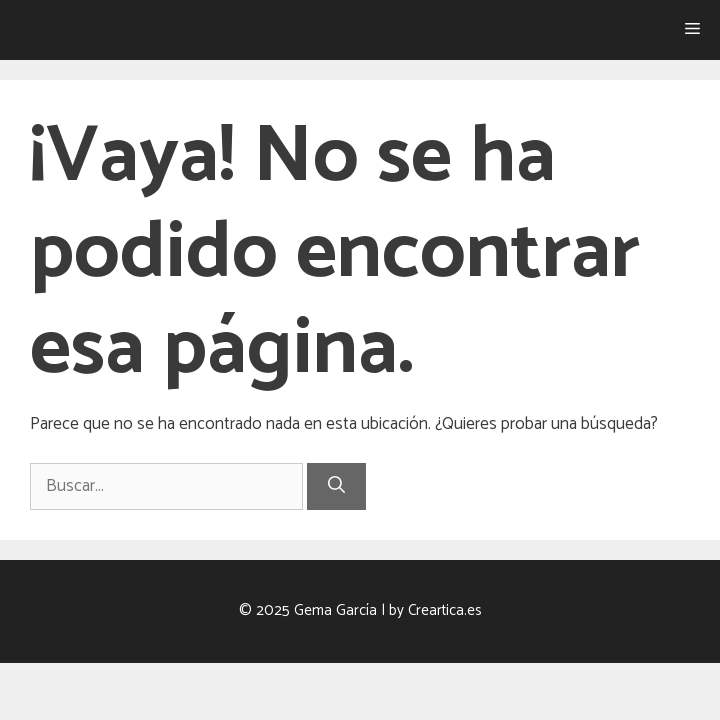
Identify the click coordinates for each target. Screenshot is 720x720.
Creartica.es (445, 610)
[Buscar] (336, 487)
